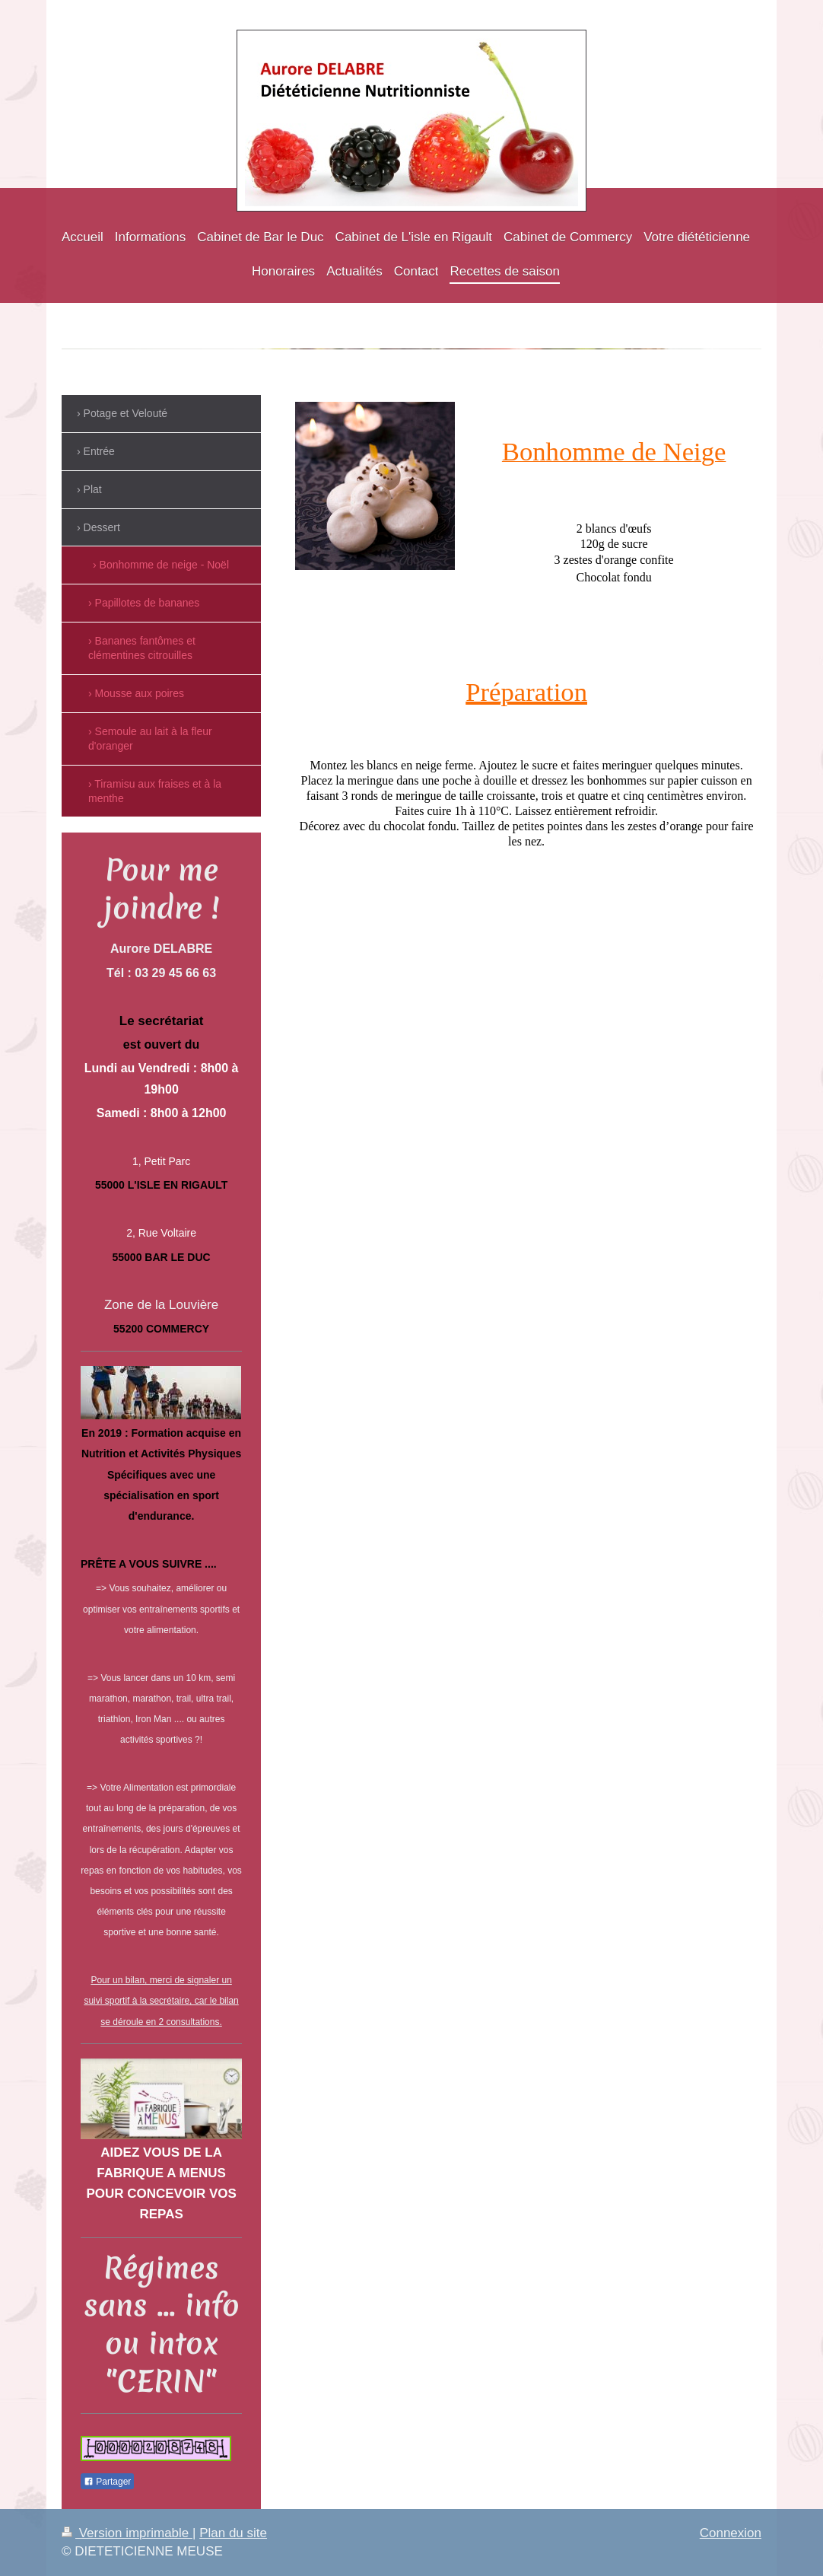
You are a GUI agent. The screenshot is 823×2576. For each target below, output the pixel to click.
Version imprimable (127, 2533)
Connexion (730, 2533)
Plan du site (233, 2533)
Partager (107, 2481)
